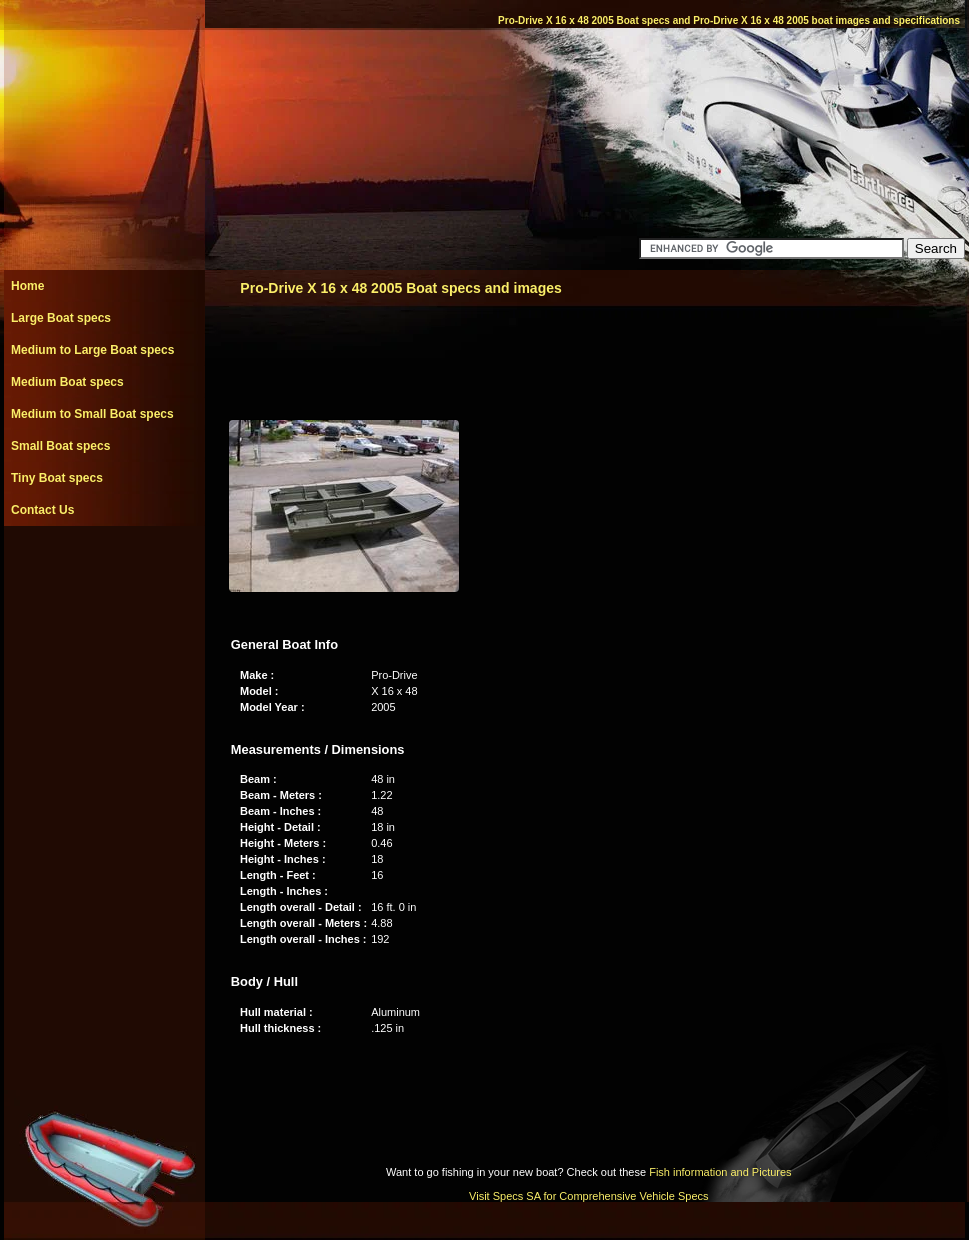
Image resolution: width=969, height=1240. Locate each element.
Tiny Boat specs (57, 478)
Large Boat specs (61, 318)
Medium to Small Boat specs (92, 414)
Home (27, 286)
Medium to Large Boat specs (92, 350)
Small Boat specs (60, 446)
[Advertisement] (104, 571)
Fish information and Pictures (720, 1172)
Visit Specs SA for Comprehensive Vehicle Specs (588, 1196)
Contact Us (42, 510)
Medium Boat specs (67, 382)
